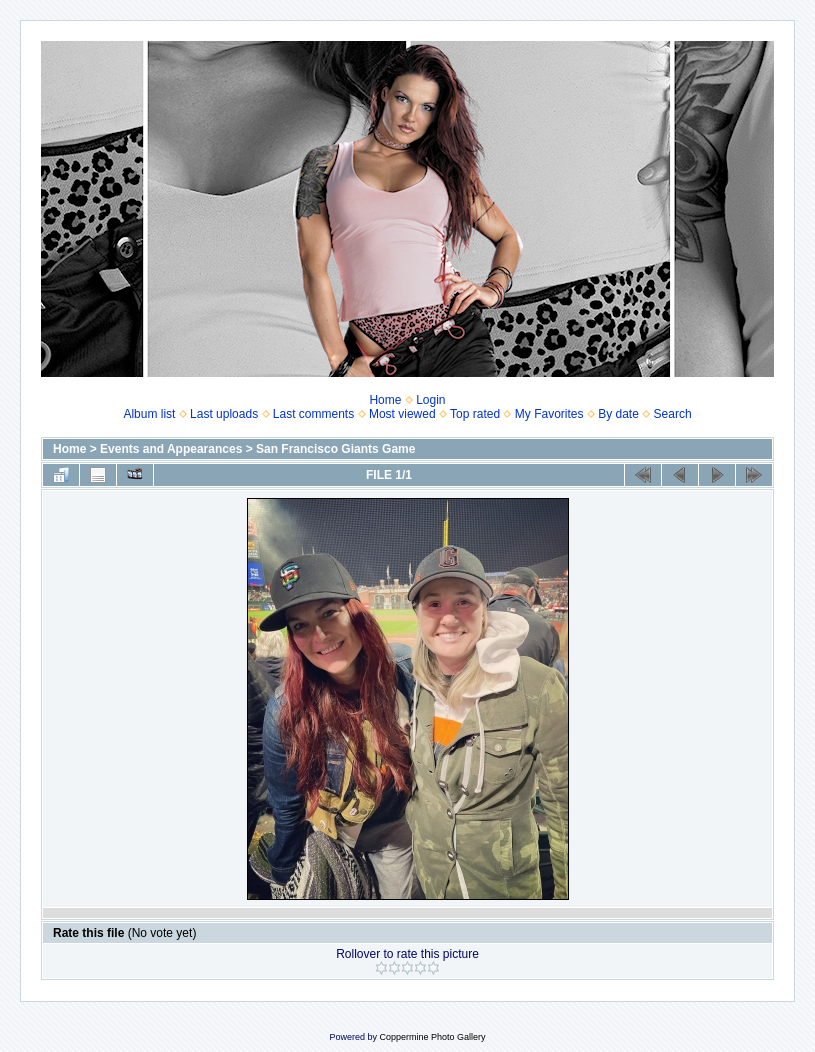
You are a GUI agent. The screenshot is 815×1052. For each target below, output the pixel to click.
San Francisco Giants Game (335, 449)
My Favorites (549, 414)
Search (673, 414)
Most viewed (402, 414)
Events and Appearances (171, 449)
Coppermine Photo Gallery (432, 1037)
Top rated (475, 414)
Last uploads (224, 414)
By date (618, 414)
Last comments (313, 414)
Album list (149, 414)
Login (430, 400)
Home (385, 400)
